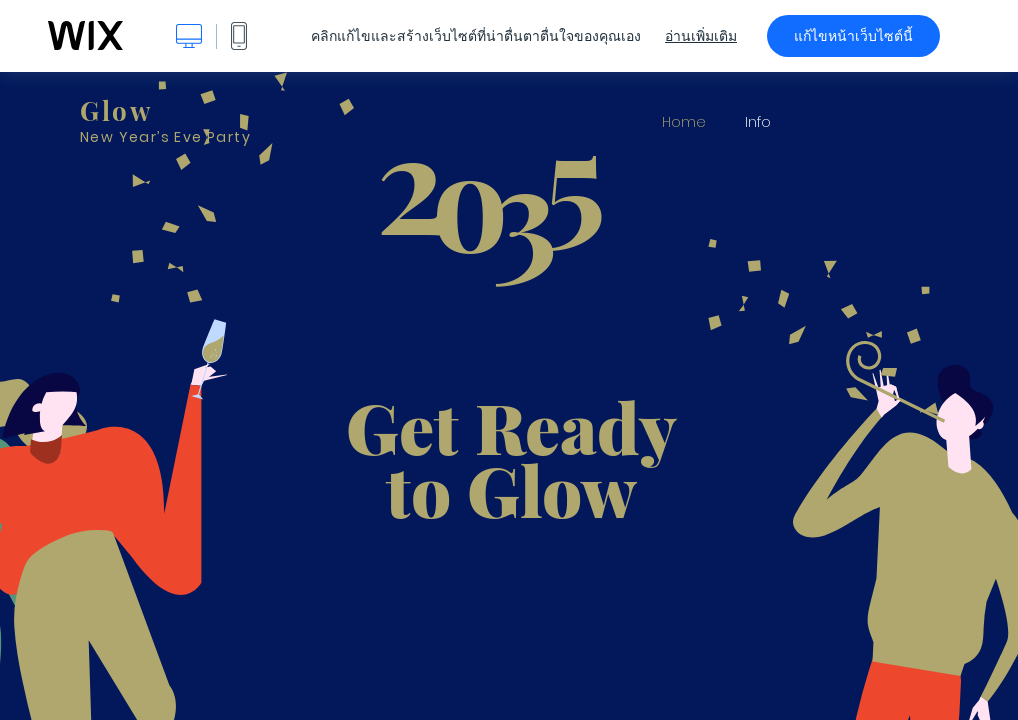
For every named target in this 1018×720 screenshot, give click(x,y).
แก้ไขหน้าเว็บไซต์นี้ (853, 36)
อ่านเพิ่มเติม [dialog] (701, 36)
